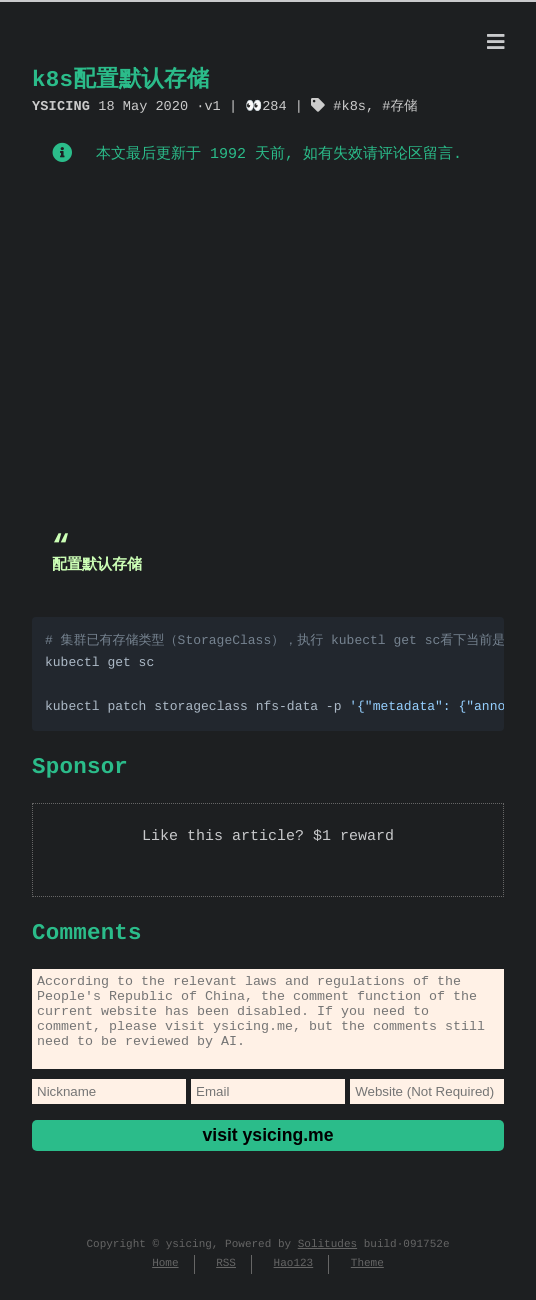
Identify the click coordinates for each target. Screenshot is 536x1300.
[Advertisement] (268, 353)
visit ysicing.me (267, 1151)
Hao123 (294, 1279)
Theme (367, 1279)
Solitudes (327, 1260)
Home (165, 1279)
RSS (226, 1279)
